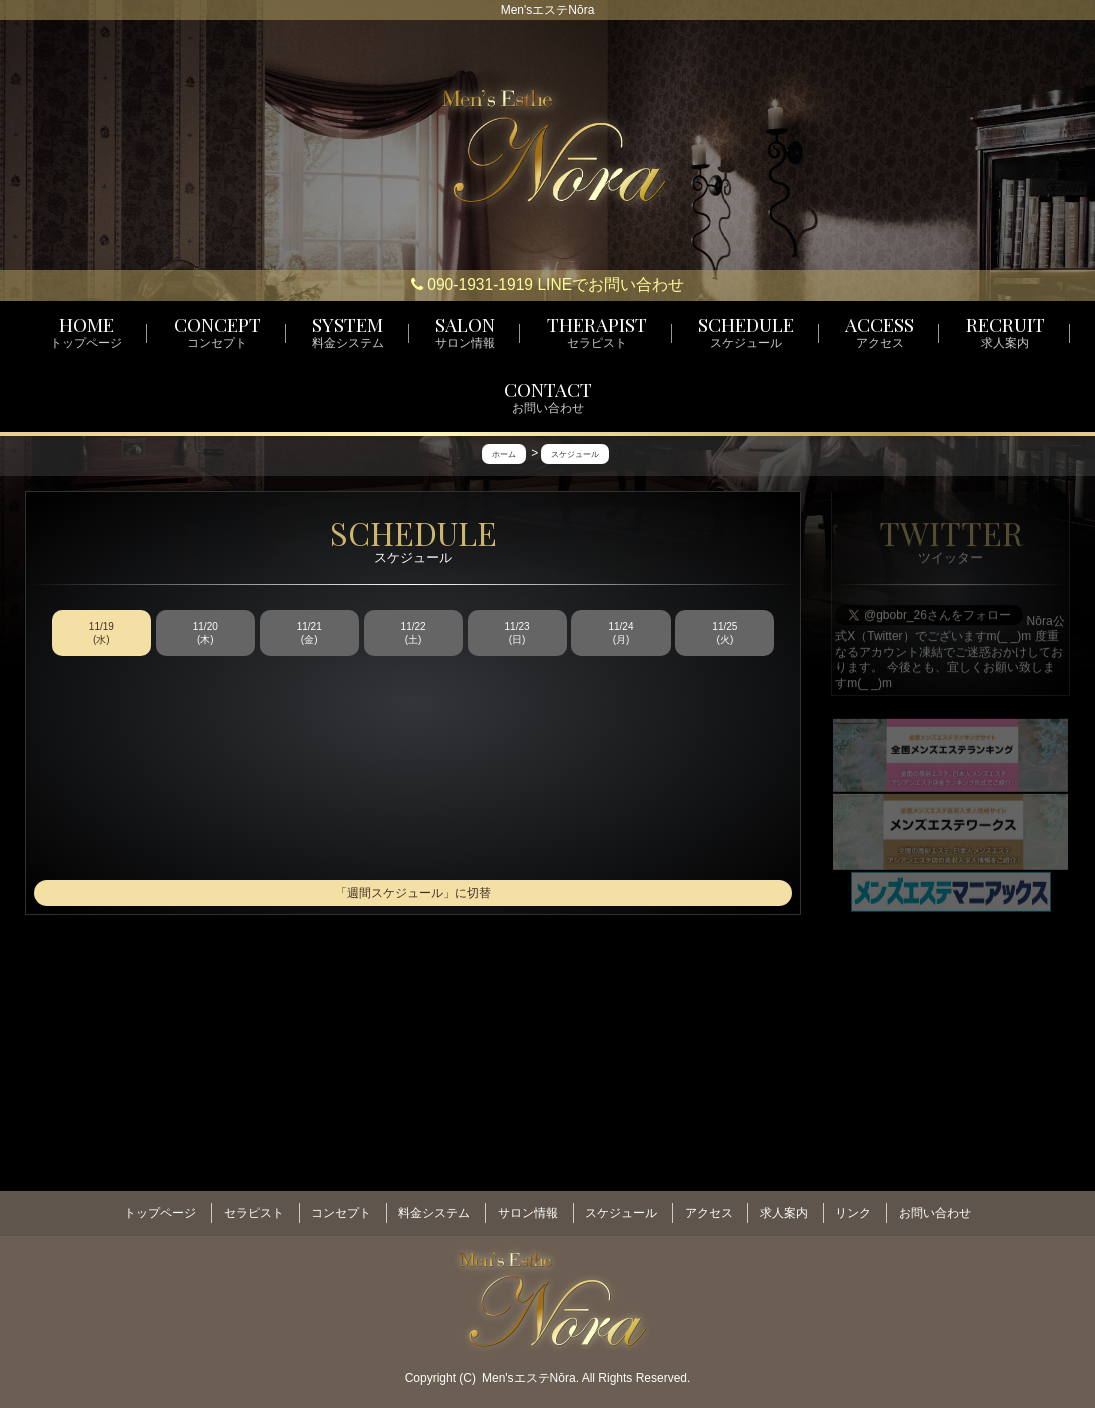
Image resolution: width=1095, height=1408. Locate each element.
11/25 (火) (724, 634)
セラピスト (254, 1208)
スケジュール (621, 1208)
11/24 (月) (620, 634)
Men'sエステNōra (529, 1369)
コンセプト (341, 1208)
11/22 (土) (413, 634)
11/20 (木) (205, 634)
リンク (853, 1208)
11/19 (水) (101, 634)
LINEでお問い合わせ (610, 284)
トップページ (160, 1208)
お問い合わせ (935, 1208)
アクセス (709, 1208)
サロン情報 (528, 1208)
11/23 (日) (517, 634)
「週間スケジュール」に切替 (413, 894)
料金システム (434, 1208)
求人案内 (784, 1208)
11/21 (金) (309, 634)
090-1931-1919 (472, 284)
